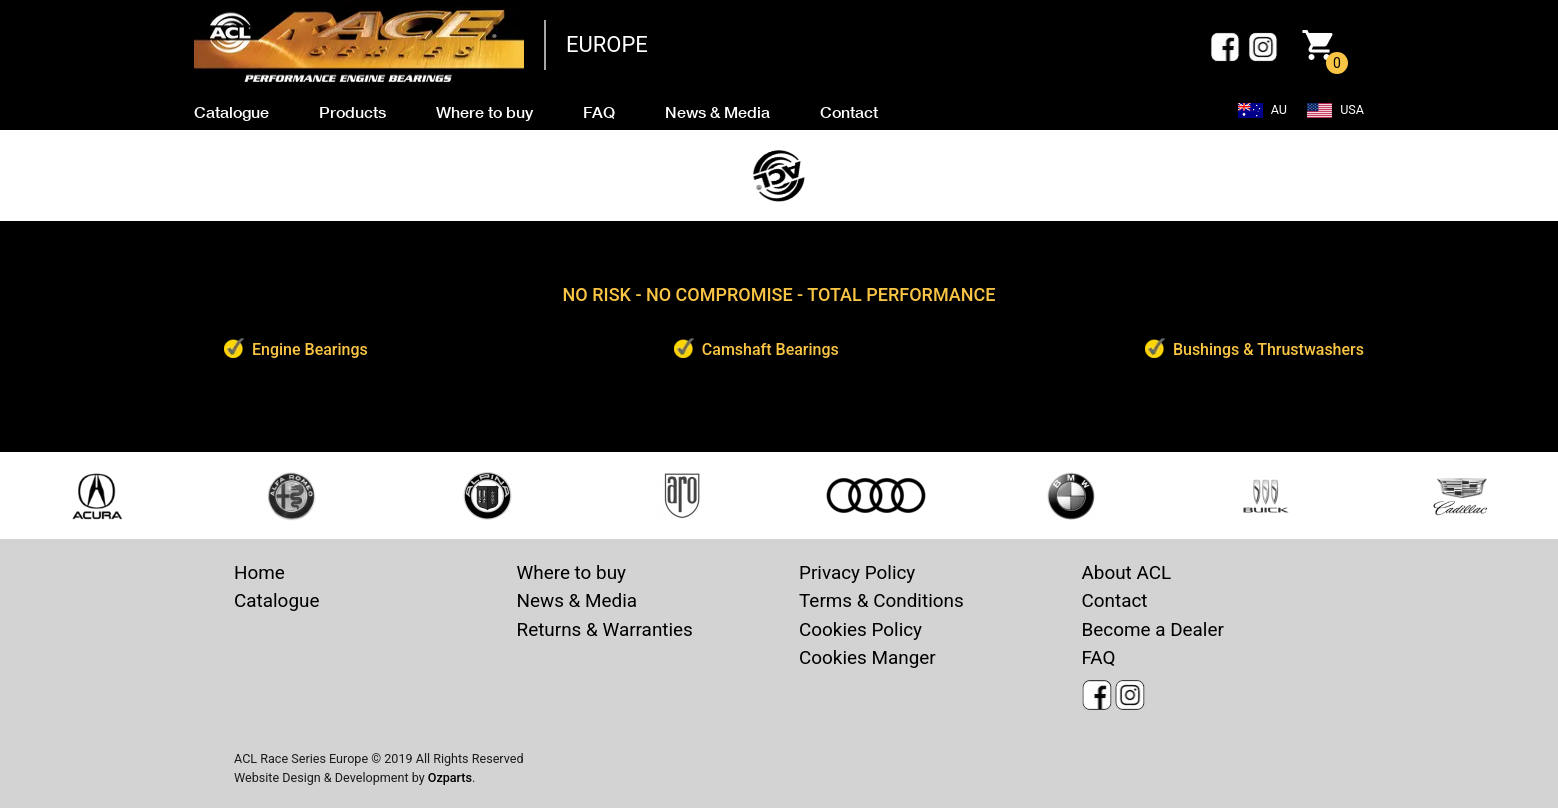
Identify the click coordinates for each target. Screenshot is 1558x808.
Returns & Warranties (605, 629)
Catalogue (276, 600)
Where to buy (572, 572)
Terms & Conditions (881, 600)
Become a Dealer (1153, 629)
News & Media (577, 600)
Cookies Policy (860, 629)
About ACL (1127, 572)
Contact (1115, 600)
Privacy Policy (857, 572)
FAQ (1099, 657)
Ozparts (450, 777)
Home (259, 572)
